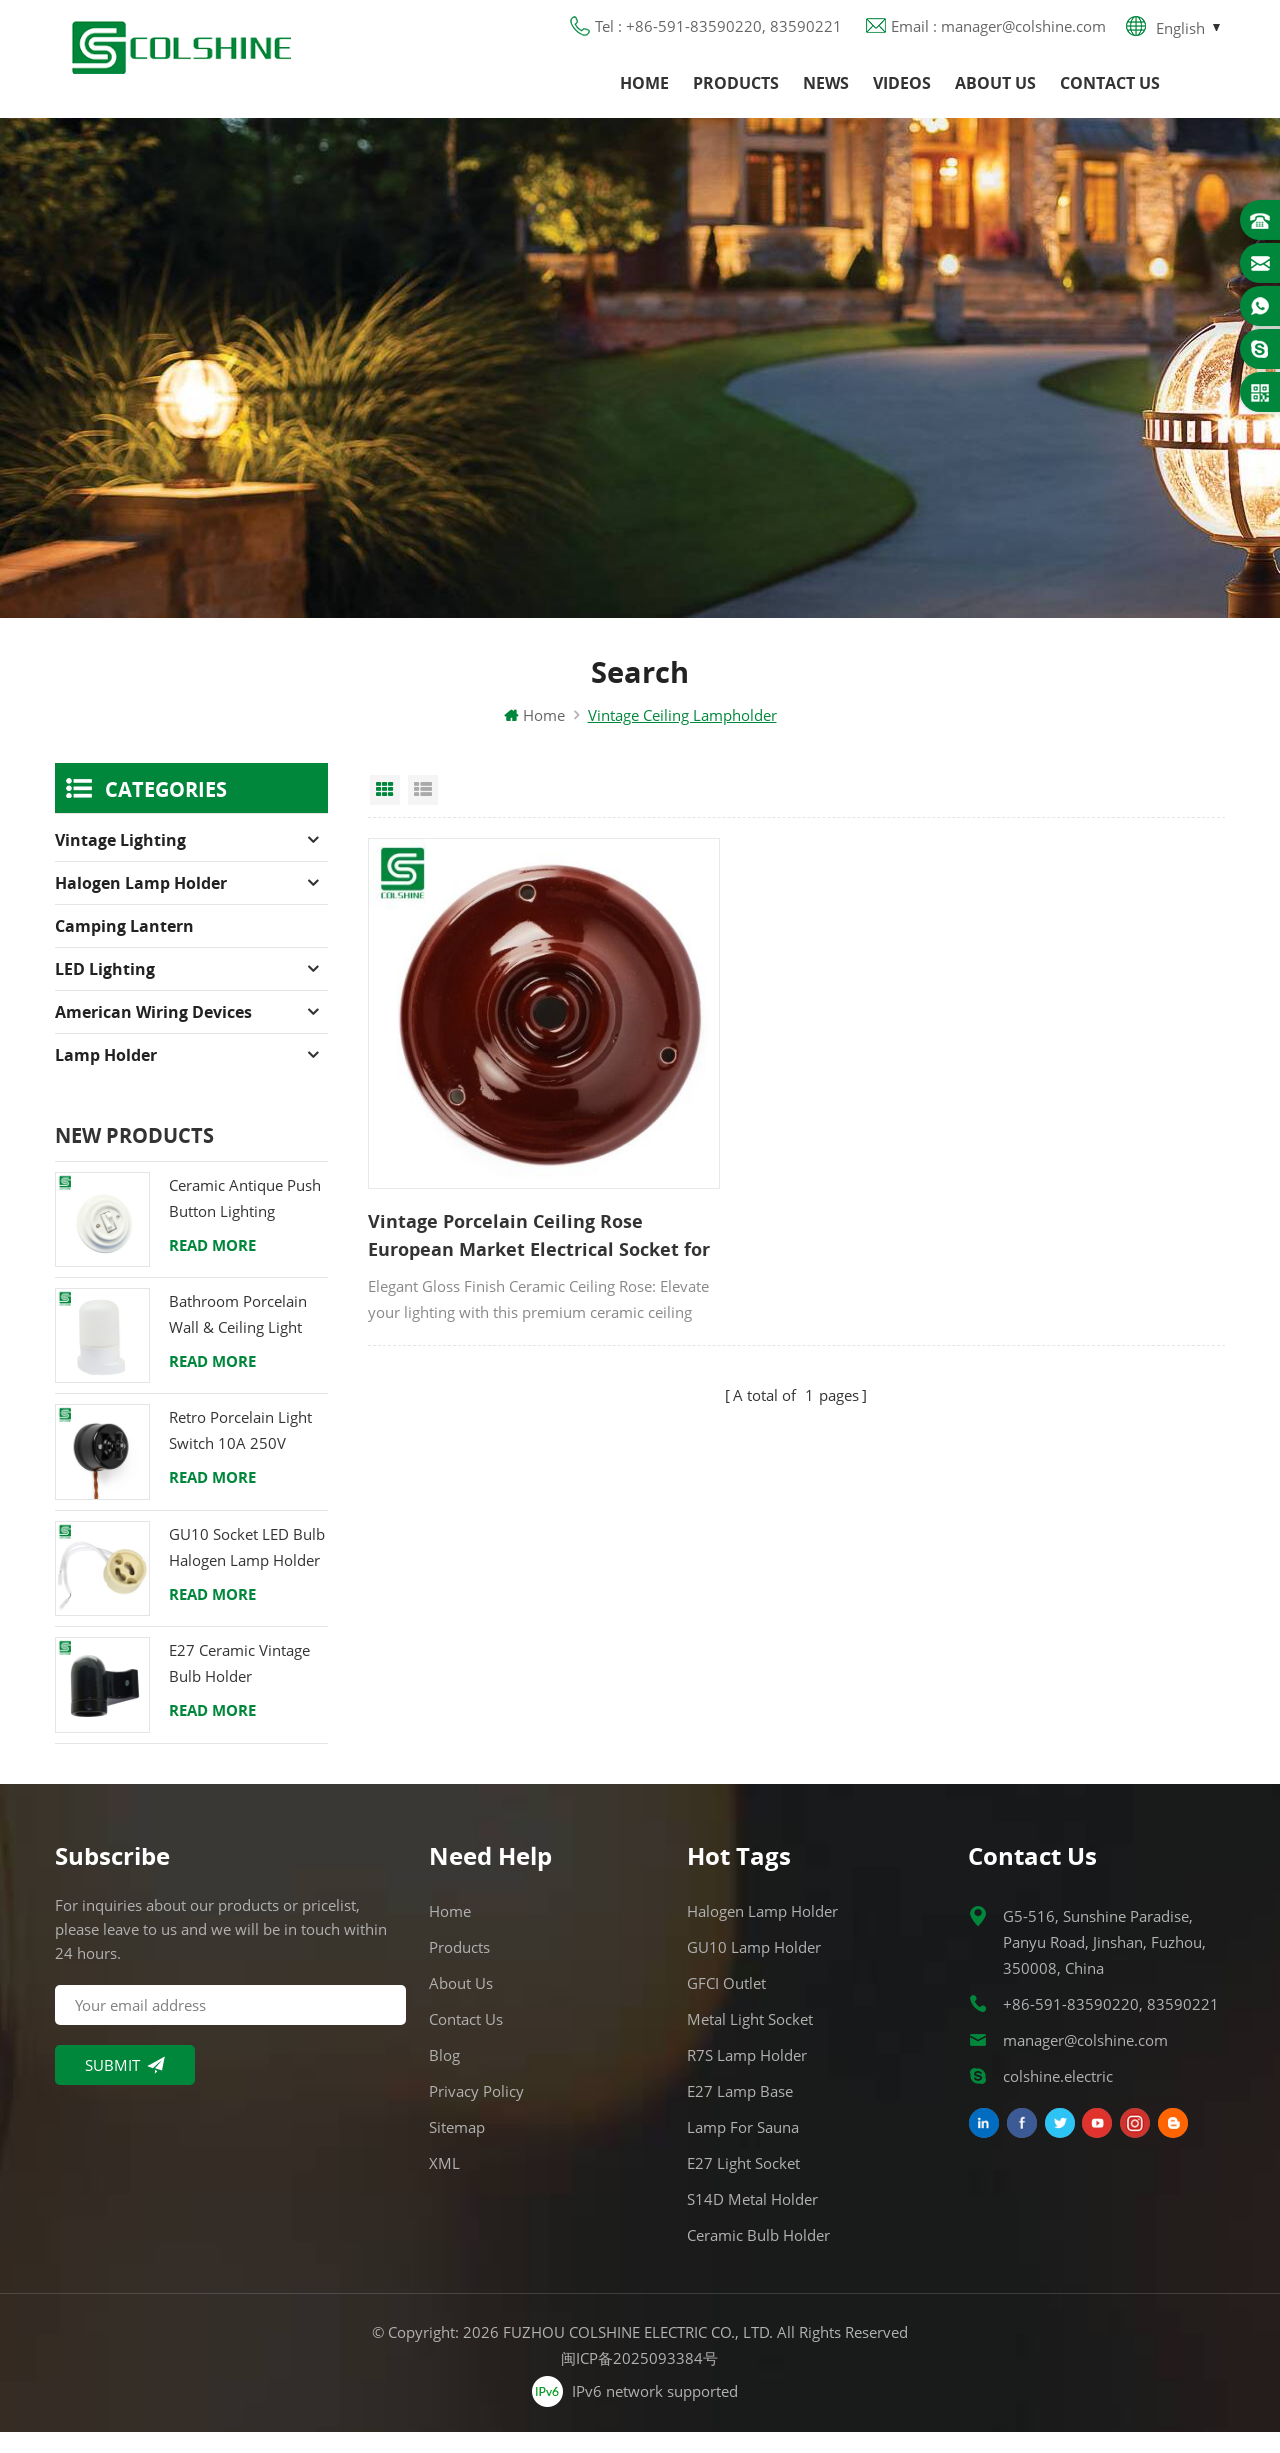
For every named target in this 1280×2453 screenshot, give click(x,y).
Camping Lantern (124, 947)
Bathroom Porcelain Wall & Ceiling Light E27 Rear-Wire (238, 1336)
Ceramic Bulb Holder (758, 2256)
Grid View (385, 811)
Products (736, 95)
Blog (444, 2076)
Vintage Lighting (120, 861)
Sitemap (457, 2148)
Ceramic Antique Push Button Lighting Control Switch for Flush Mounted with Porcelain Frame (245, 1220)
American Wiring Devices (153, 1033)
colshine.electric (1058, 2097)
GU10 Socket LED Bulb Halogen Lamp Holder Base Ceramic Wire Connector (247, 1569)
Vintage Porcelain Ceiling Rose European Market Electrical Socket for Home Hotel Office (487, 1177)
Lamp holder (106, 1076)
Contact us (1110, 95)
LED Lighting (105, 990)
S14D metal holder (752, 2220)
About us (995, 95)
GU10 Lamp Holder (754, 1968)
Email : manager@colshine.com (998, 35)
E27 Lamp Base (740, 2112)
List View (423, 811)
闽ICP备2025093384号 (640, 2379)
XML (444, 2184)
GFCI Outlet (726, 2004)
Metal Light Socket (750, 2040)
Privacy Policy (476, 2112)
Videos (902, 95)
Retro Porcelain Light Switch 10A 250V (240, 1452)
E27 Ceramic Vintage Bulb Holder (239, 1684)
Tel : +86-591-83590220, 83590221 (718, 35)
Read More (212, 1266)
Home (644, 95)
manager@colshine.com (1085, 2061)
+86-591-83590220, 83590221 (1111, 2025)
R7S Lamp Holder (747, 2076)
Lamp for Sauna (743, 2148)
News (826, 95)
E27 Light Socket (743, 2184)
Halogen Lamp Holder (141, 904)
